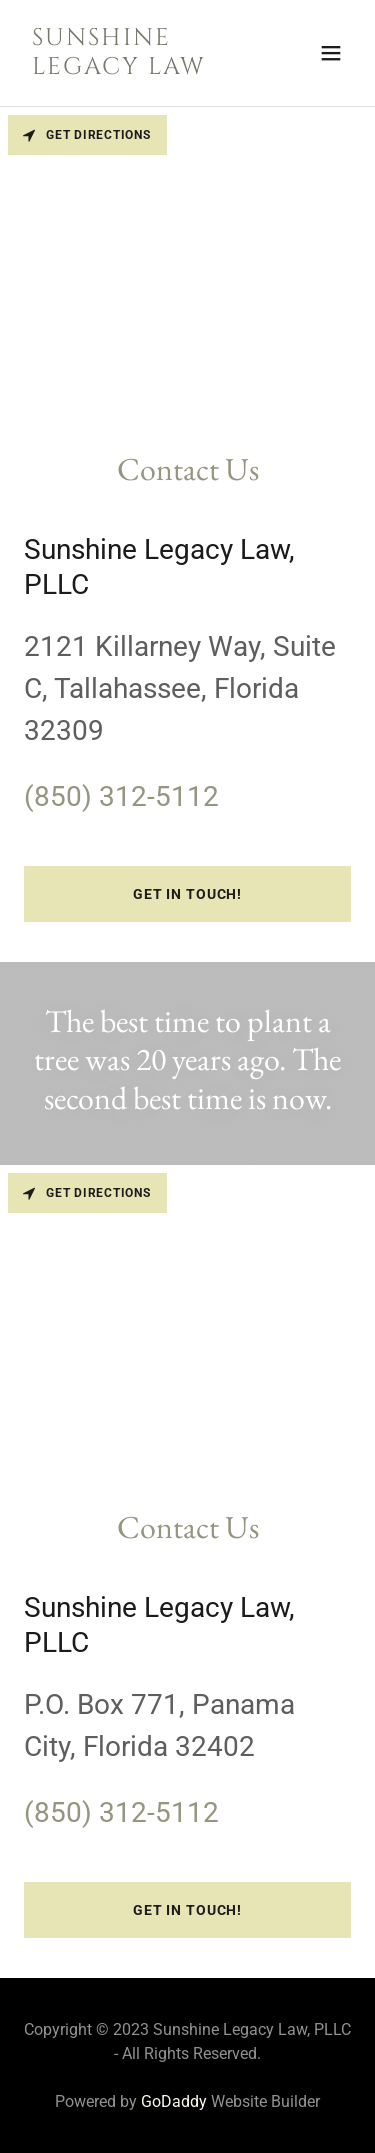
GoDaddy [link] (174, 2101)
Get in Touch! (187, 894)
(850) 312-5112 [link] (121, 796)
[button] (331, 53)
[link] (138, 68)
